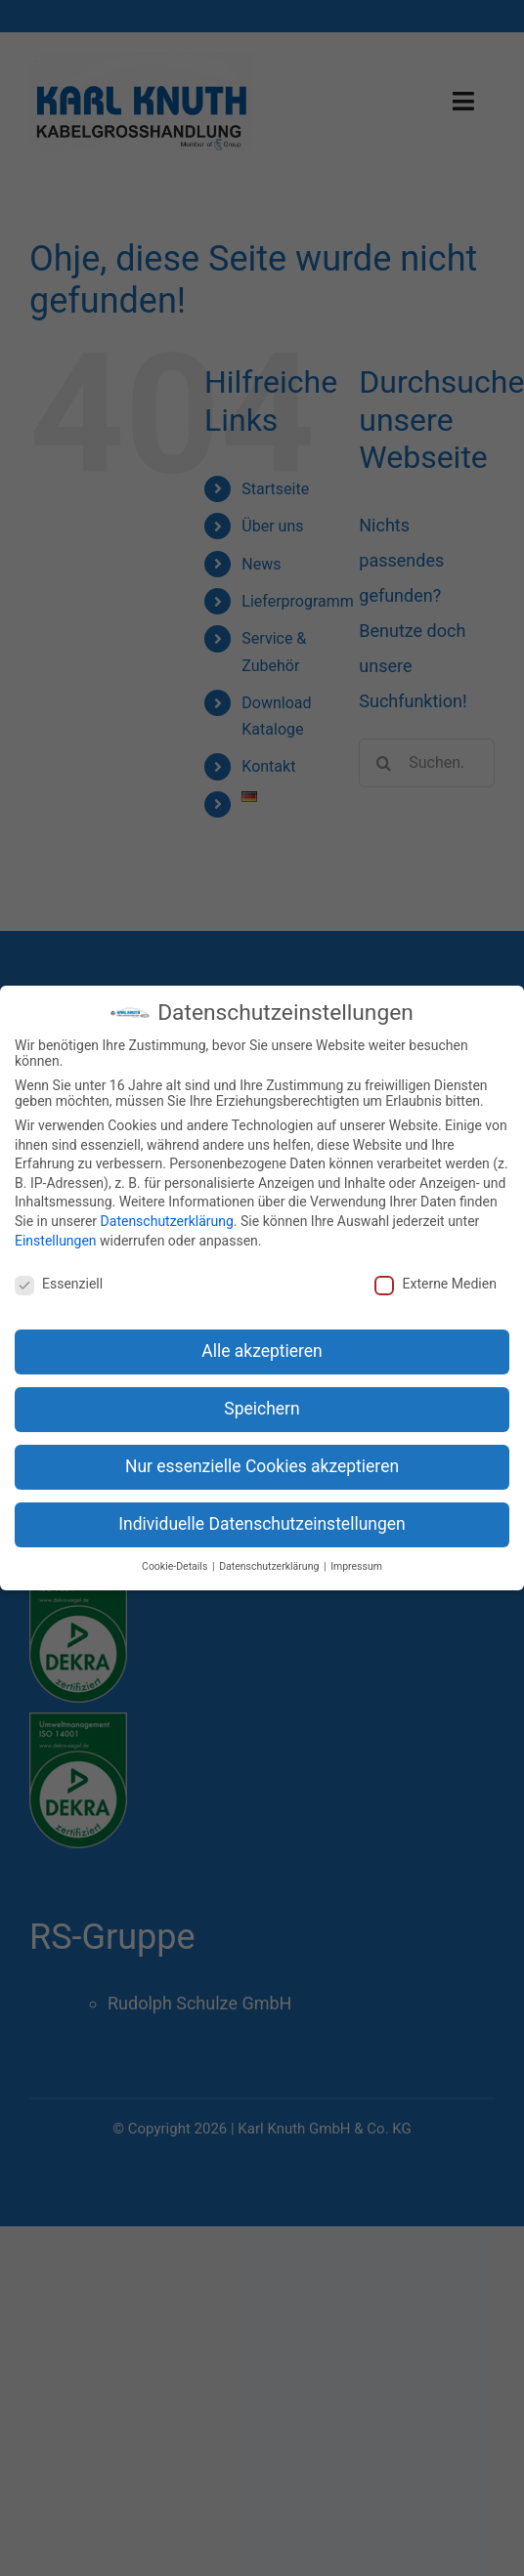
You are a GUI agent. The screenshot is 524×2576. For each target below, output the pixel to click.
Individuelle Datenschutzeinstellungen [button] (261, 1524)
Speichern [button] (261, 1408)
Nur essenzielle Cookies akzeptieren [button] (262, 1466)
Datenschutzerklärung (167, 1221)
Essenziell (59, 1283)
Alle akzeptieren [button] (262, 1351)
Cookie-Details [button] (176, 1566)
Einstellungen (56, 1240)
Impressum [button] (356, 1566)
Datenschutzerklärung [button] (270, 1566)
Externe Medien (435, 1283)
